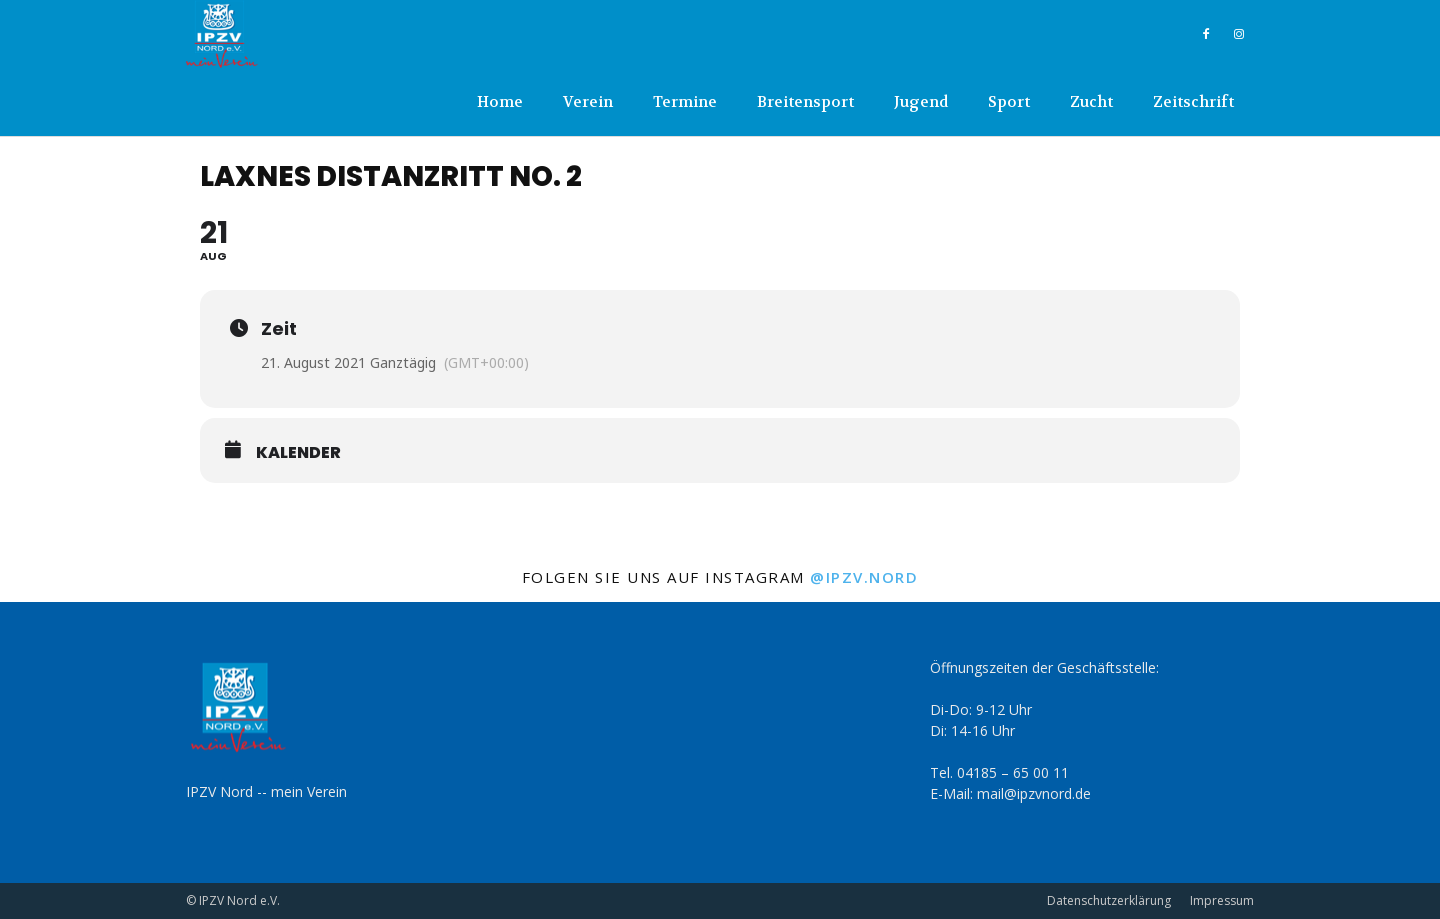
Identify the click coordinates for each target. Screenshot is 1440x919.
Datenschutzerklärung (1109, 900)
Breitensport (805, 102)
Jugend (921, 102)
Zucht (1091, 102)
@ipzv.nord (864, 577)
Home (500, 102)
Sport (1009, 102)
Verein (588, 102)
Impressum (1222, 900)
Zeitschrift (1193, 102)
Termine (685, 102)
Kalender (298, 453)
